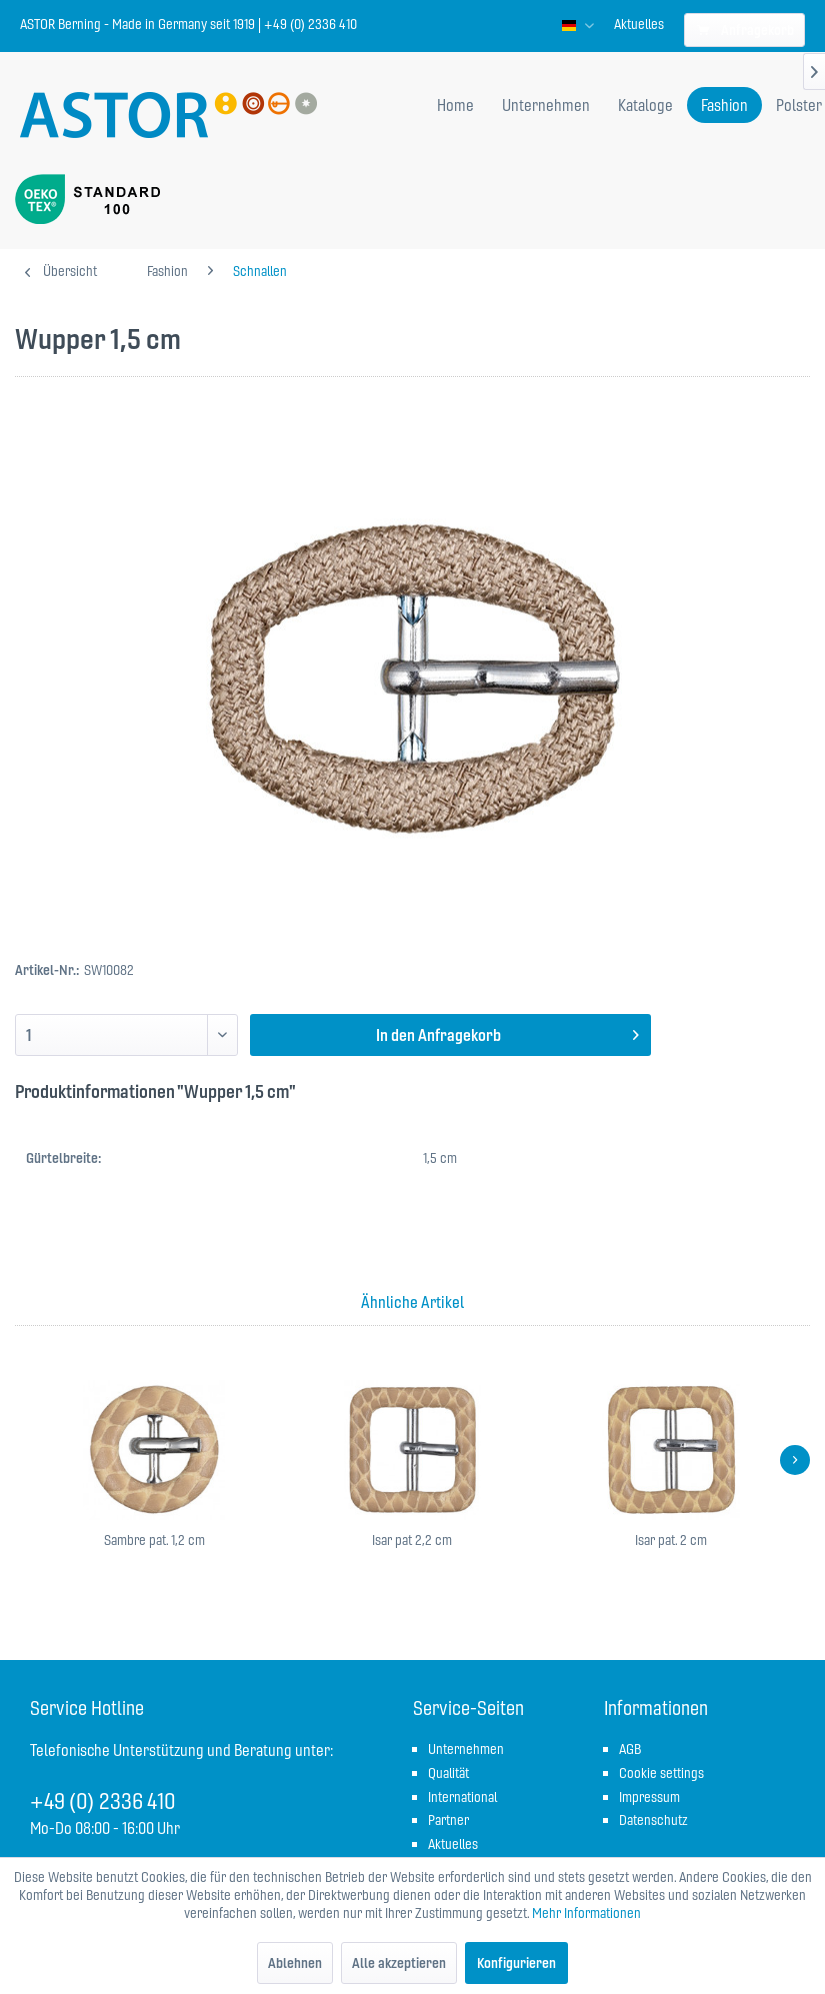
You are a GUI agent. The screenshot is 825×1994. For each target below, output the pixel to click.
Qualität (448, 1773)
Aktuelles (639, 24)
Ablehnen (295, 1963)
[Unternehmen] (546, 105)
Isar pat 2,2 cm (412, 1540)
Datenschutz (653, 1820)
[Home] (455, 105)
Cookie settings (661, 1773)
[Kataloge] (645, 105)
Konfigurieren (516, 1963)
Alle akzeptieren (399, 1963)
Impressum (649, 1797)
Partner (448, 1820)
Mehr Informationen (586, 1913)
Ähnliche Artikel (412, 1302)
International (462, 1797)
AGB (630, 1749)
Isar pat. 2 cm (671, 1540)
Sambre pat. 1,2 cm (154, 1540)
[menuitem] (639, 24)
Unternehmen (466, 1749)
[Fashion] (724, 105)
